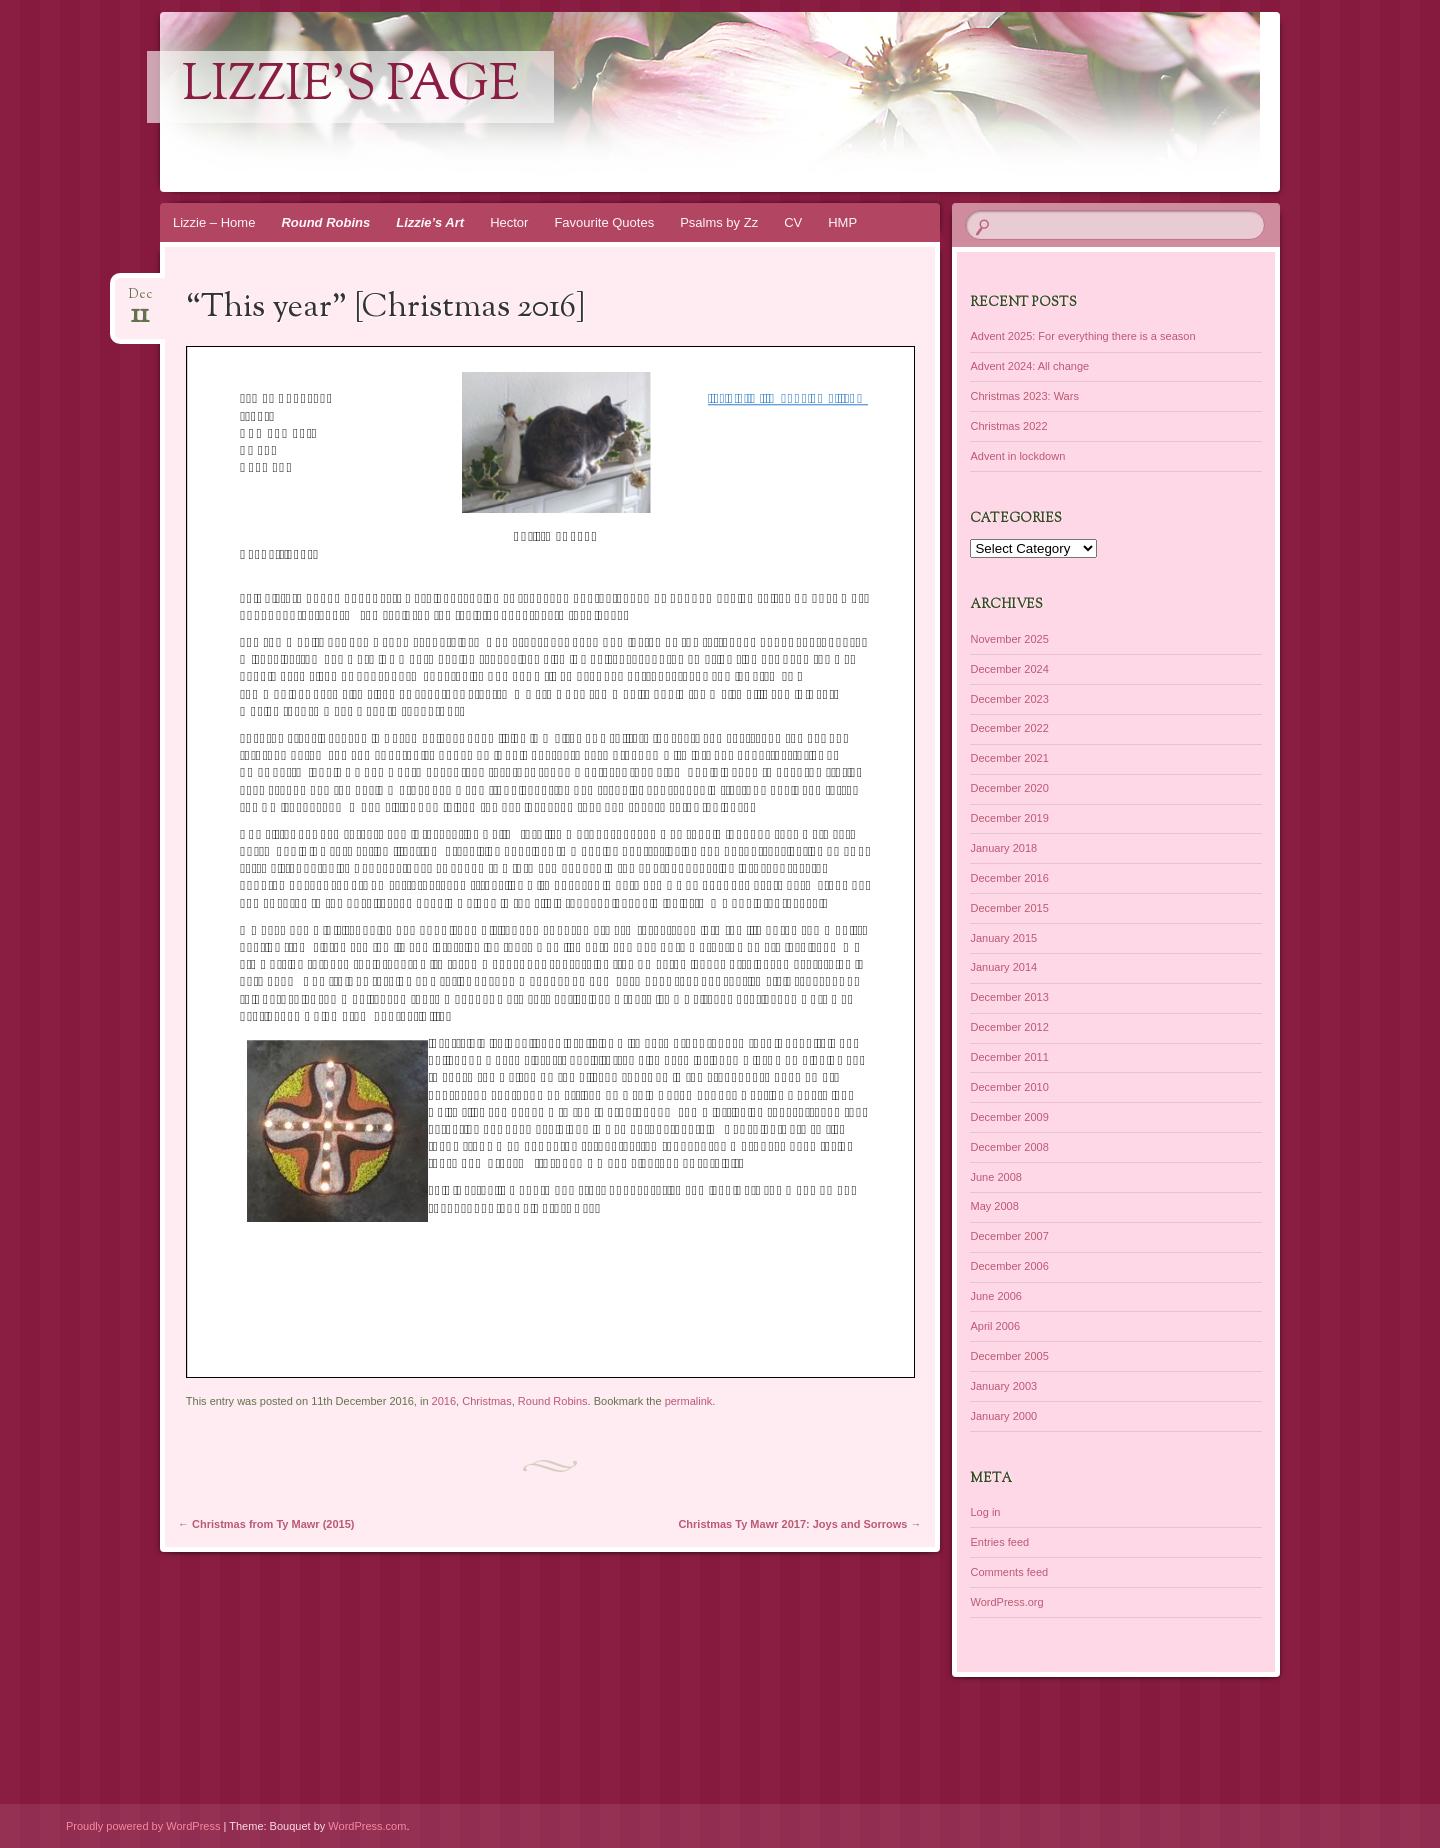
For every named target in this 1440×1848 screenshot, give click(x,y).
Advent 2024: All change (1029, 366)
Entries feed (999, 1542)
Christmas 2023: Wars (1024, 396)
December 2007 (1009, 1236)
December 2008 (1009, 1147)
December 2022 (1009, 728)
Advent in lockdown (1017, 456)
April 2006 (995, 1326)
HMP (842, 222)
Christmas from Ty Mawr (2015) (266, 1524)
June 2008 (995, 1177)
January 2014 (1003, 967)
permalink (689, 1401)
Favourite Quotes (604, 222)
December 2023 (1009, 699)
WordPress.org (1006, 1602)
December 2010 (1009, 1087)
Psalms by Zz (719, 222)
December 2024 (1009, 669)
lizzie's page (350, 87)
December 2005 (1009, 1356)
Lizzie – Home (214, 222)
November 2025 (1009, 639)
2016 (444, 1401)
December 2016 (1009, 878)
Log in (985, 1512)
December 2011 (1009, 1057)
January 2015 (1003, 938)
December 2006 (1009, 1266)
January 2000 (1003, 1416)
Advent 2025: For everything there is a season (1082, 336)
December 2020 (1009, 788)
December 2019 (1009, 818)
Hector (509, 222)
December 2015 (1009, 908)
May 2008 (994, 1206)
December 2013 (1009, 997)
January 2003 (1003, 1386)
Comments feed (1009, 1572)
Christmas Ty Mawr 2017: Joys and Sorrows (799, 1524)
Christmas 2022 (1008, 426)
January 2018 (1003, 848)
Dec (140, 300)
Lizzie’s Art (430, 222)
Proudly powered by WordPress (143, 1826)
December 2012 (1009, 1027)
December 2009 (1009, 1117)
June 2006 (995, 1296)
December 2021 (1009, 758)
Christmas (487, 1401)
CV (793, 222)
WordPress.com (367, 1826)
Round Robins (325, 222)
